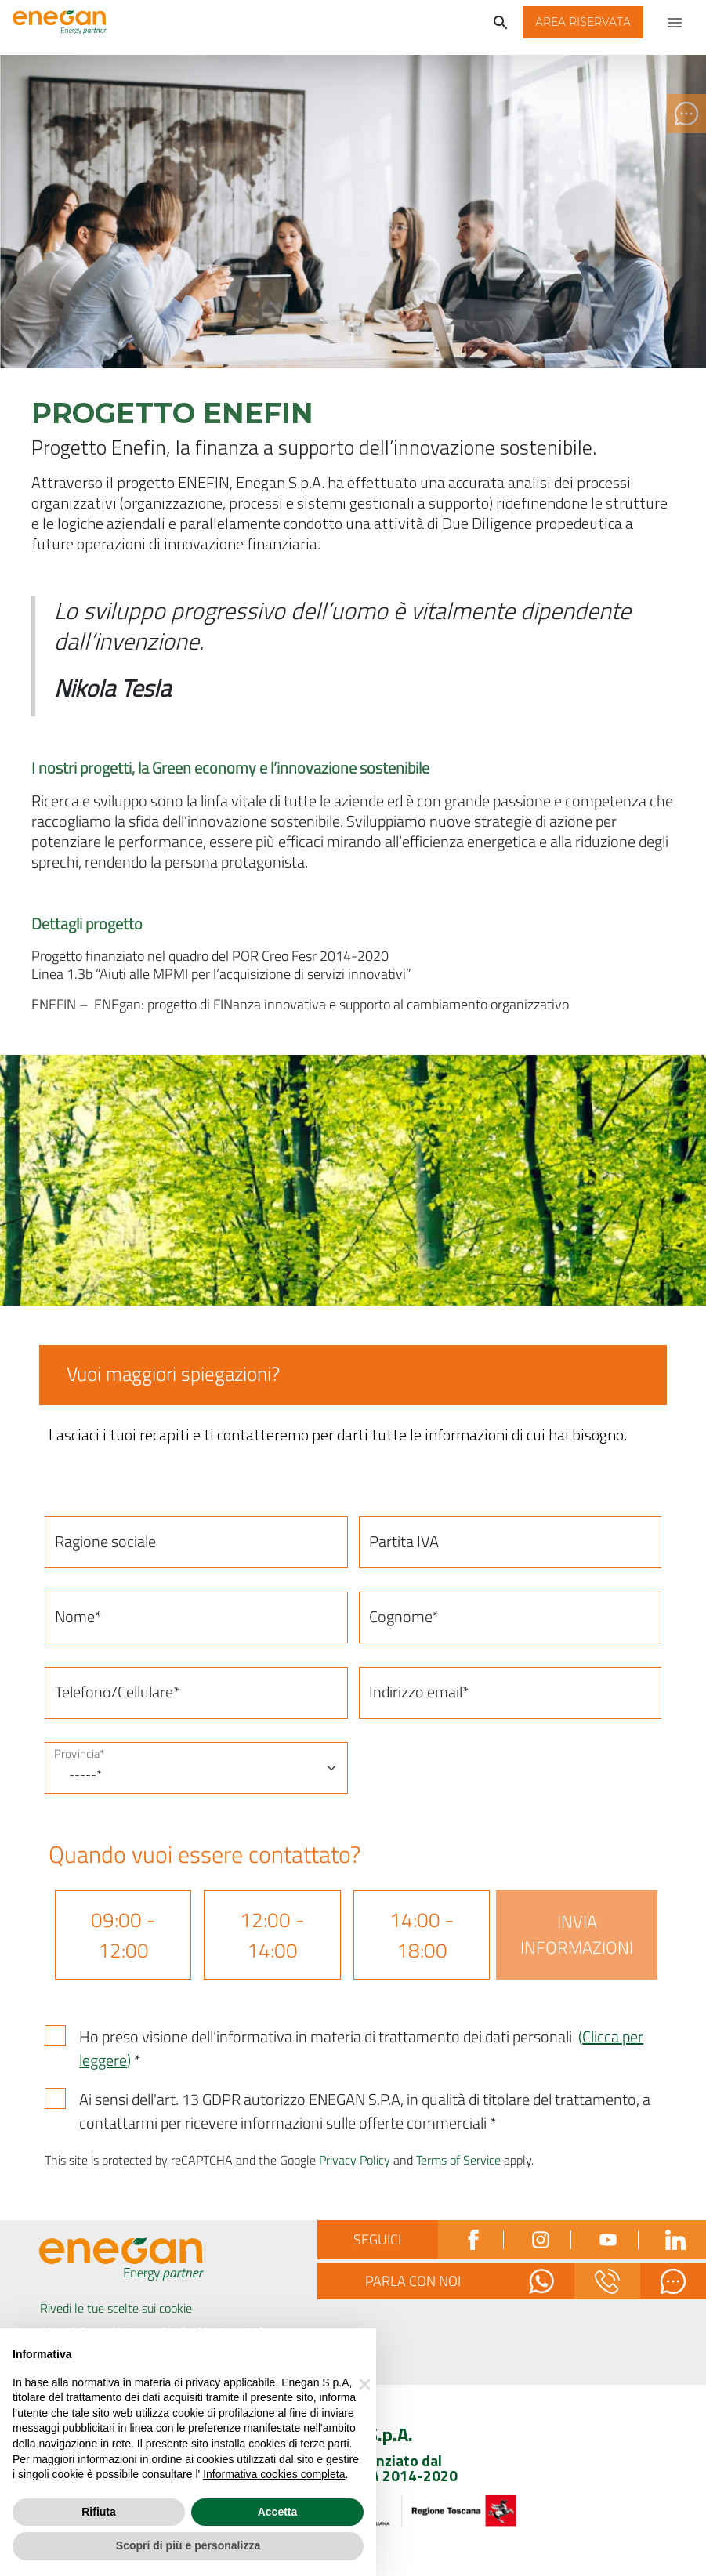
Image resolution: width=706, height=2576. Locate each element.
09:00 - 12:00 (123, 1935)
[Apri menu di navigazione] (674, 22)
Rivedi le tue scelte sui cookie (116, 2308)
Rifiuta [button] (98, 2511)
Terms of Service (458, 2159)
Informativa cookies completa (274, 2474)
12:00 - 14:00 (272, 1935)
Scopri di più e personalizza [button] (188, 2545)
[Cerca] (501, 22)
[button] (583, 22)
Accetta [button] (278, 2511)
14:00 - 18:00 (421, 1935)
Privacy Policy (354, 2159)
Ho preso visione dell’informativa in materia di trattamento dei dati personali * (361, 2048)
